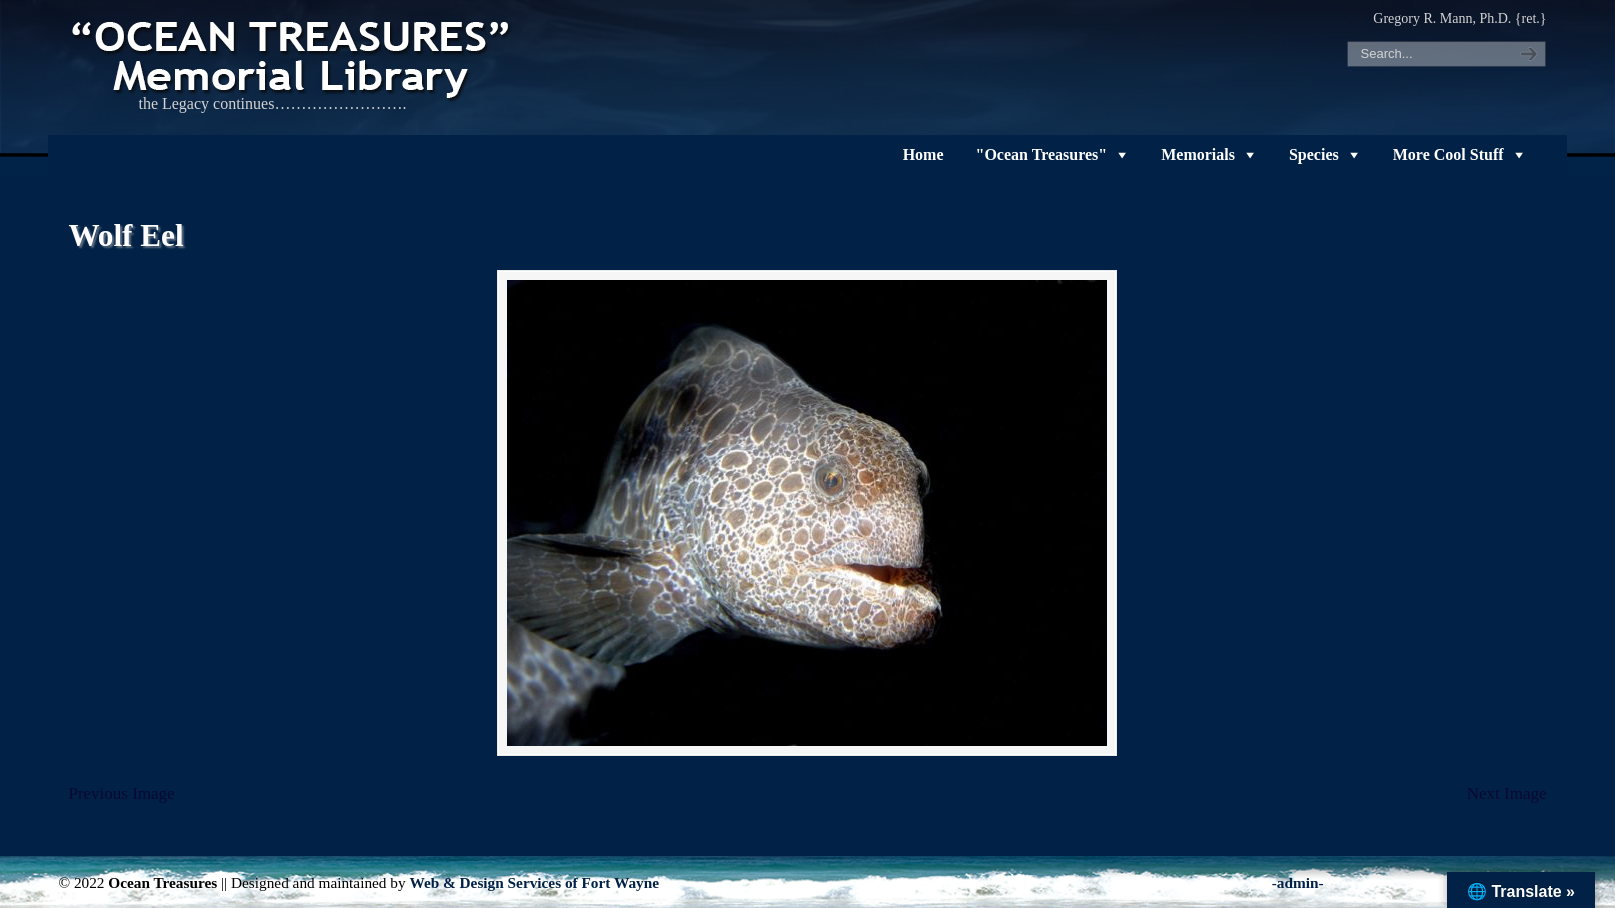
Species (1314, 154)
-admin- (1298, 882)
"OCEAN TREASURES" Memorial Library (293, 56)
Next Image (1507, 793)
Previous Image (121, 793)
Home (923, 154)
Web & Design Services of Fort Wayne (534, 882)
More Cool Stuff (1448, 154)
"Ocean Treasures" (1042, 154)
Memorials (1198, 154)
